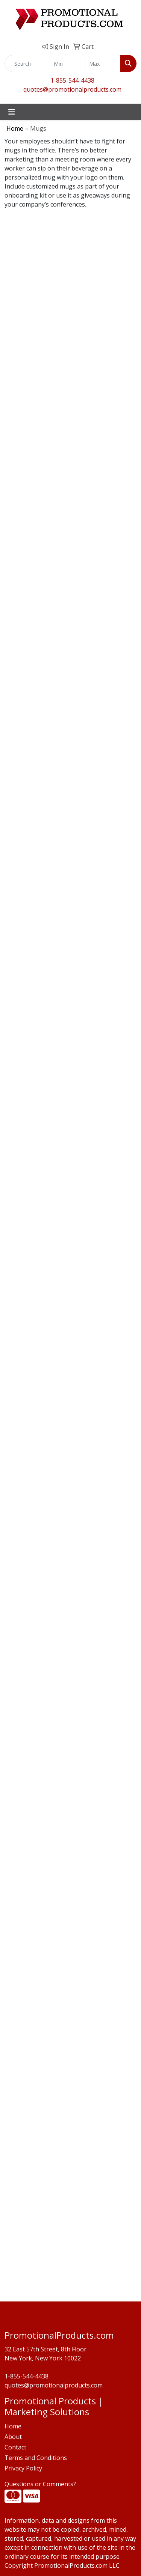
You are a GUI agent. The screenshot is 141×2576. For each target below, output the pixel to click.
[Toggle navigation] (12, 112)
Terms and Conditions (36, 2458)
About (13, 2437)
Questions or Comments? (40, 2484)
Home (14, 128)
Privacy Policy (23, 2468)
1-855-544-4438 (72, 80)
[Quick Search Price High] (103, 63)
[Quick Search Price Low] (67, 63)
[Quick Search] (27, 63)
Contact (15, 2447)
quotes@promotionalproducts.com (72, 89)
